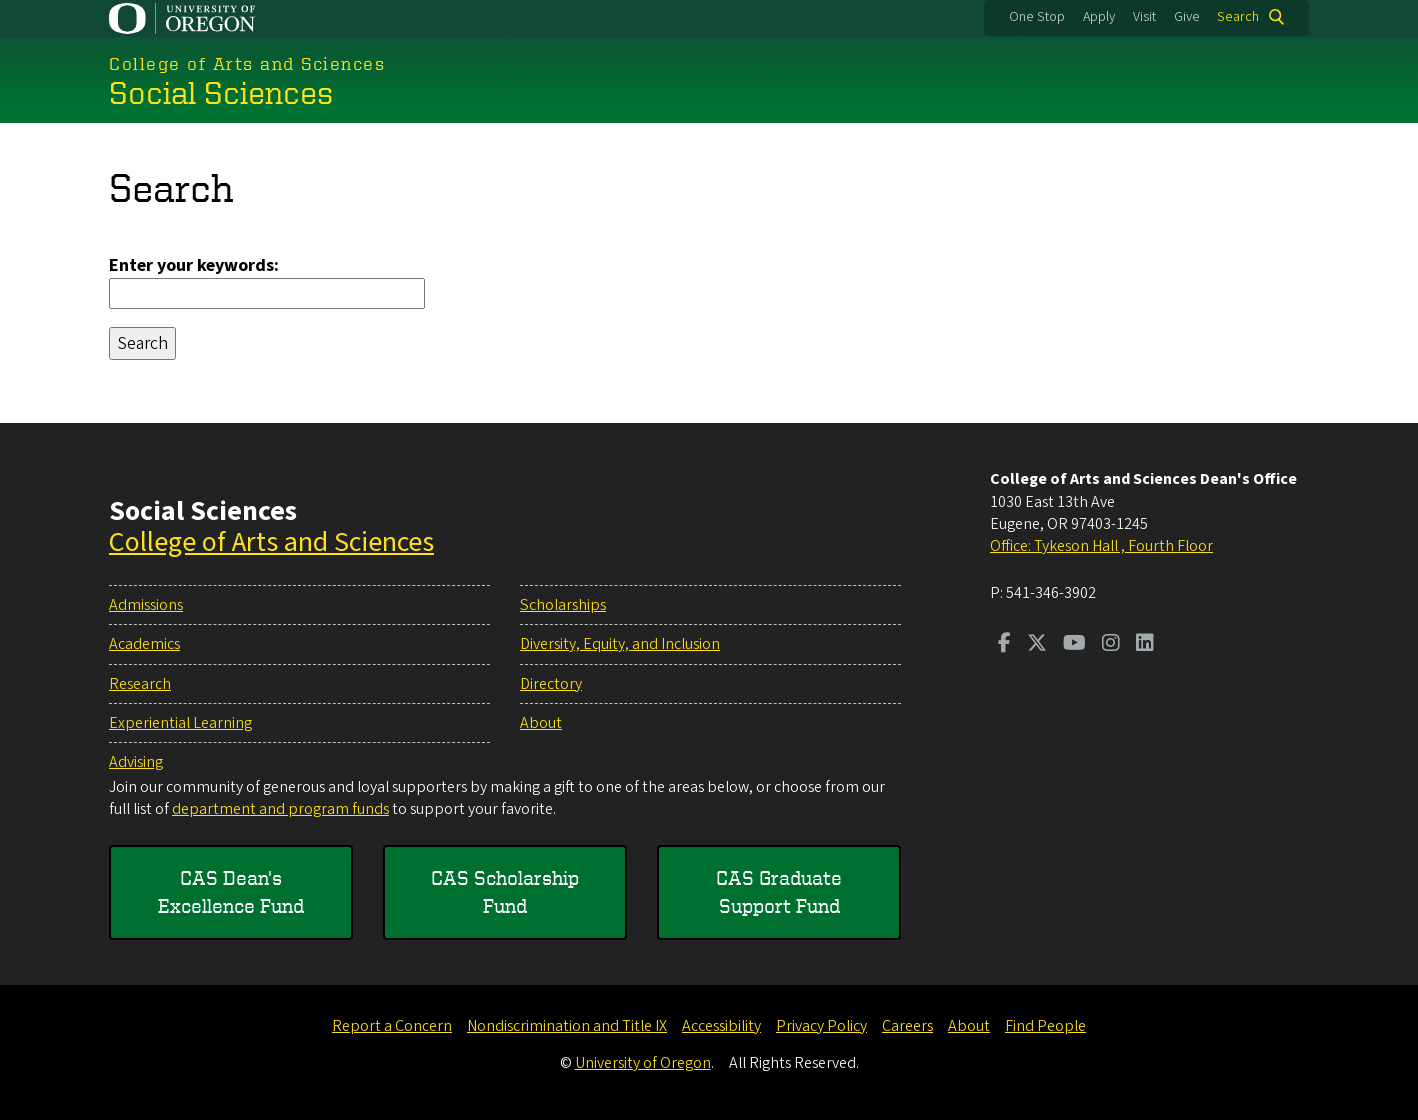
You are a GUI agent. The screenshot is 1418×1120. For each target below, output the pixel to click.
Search (1238, 17)
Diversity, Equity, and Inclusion (620, 644)
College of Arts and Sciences (271, 542)
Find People (1045, 1026)
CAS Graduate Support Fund (779, 891)
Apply (1099, 17)
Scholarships (563, 605)
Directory (551, 684)
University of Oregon (643, 1063)
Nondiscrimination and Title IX (567, 1026)
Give (1187, 17)
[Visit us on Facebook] (1004, 645)
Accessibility (721, 1026)
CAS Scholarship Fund (505, 891)
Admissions (146, 605)
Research (140, 684)
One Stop (1037, 17)
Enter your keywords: (194, 265)
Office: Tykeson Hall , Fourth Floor (1101, 546)
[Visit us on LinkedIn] (1145, 645)
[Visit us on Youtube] (1074, 645)
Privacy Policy (821, 1026)
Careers (907, 1026)
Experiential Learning (180, 723)
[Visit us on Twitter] (1037, 645)
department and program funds (280, 809)
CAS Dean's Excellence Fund (231, 891)
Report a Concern (392, 1026)
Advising (136, 762)
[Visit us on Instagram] (1111, 645)
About (541, 723)
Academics (144, 644)
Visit (1144, 17)
